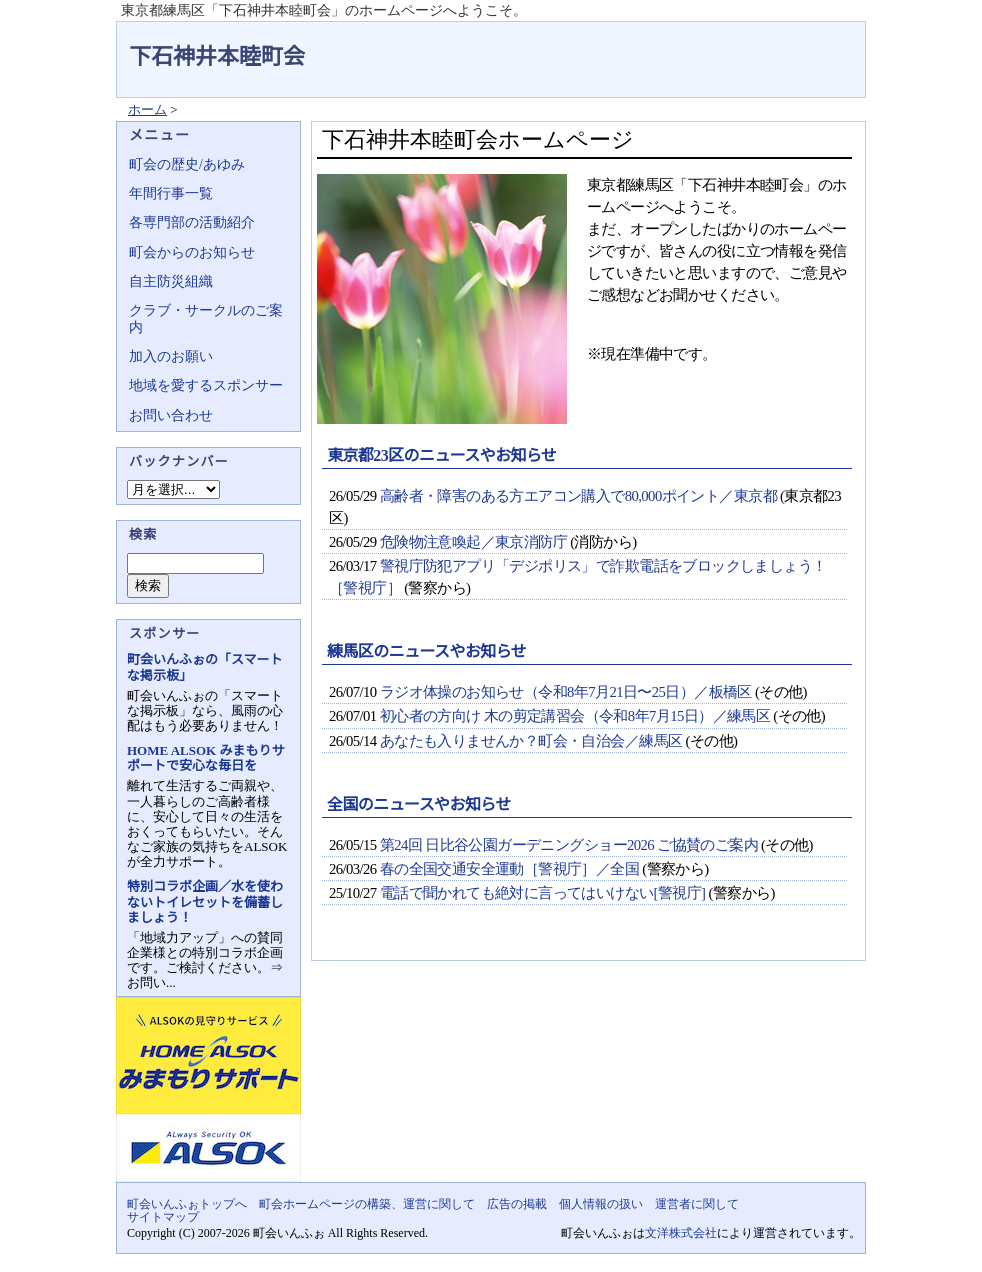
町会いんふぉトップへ (187, 1204)
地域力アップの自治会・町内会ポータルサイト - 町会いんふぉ (791, 44)
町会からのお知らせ (192, 252)
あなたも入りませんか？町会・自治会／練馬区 (531, 741)
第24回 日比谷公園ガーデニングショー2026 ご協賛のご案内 (569, 845)
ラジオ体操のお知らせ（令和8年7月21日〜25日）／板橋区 (566, 692)
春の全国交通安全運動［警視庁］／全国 (509, 869)
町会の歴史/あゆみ (187, 164)
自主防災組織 (171, 281)
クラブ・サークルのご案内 (206, 318)
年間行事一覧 (171, 193)
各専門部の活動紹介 (192, 222)
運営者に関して (697, 1204)
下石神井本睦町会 (217, 56)
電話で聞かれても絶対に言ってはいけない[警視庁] (543, 893)
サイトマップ (163, 1217)
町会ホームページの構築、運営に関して (367, 1204)
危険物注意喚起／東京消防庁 (473, 542)
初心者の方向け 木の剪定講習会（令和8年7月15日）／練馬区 (575, 716)
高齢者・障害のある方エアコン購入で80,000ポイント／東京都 (578, 496)
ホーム (147, 109)
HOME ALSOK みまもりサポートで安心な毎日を (205, 758)
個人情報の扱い (601, 1204)
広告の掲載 (517, 1204)
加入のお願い (171, 356)
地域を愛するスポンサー (206, 385)
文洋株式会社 (681, 1233)
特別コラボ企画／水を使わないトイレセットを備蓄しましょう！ (205, 901)
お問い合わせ (171, 415)
